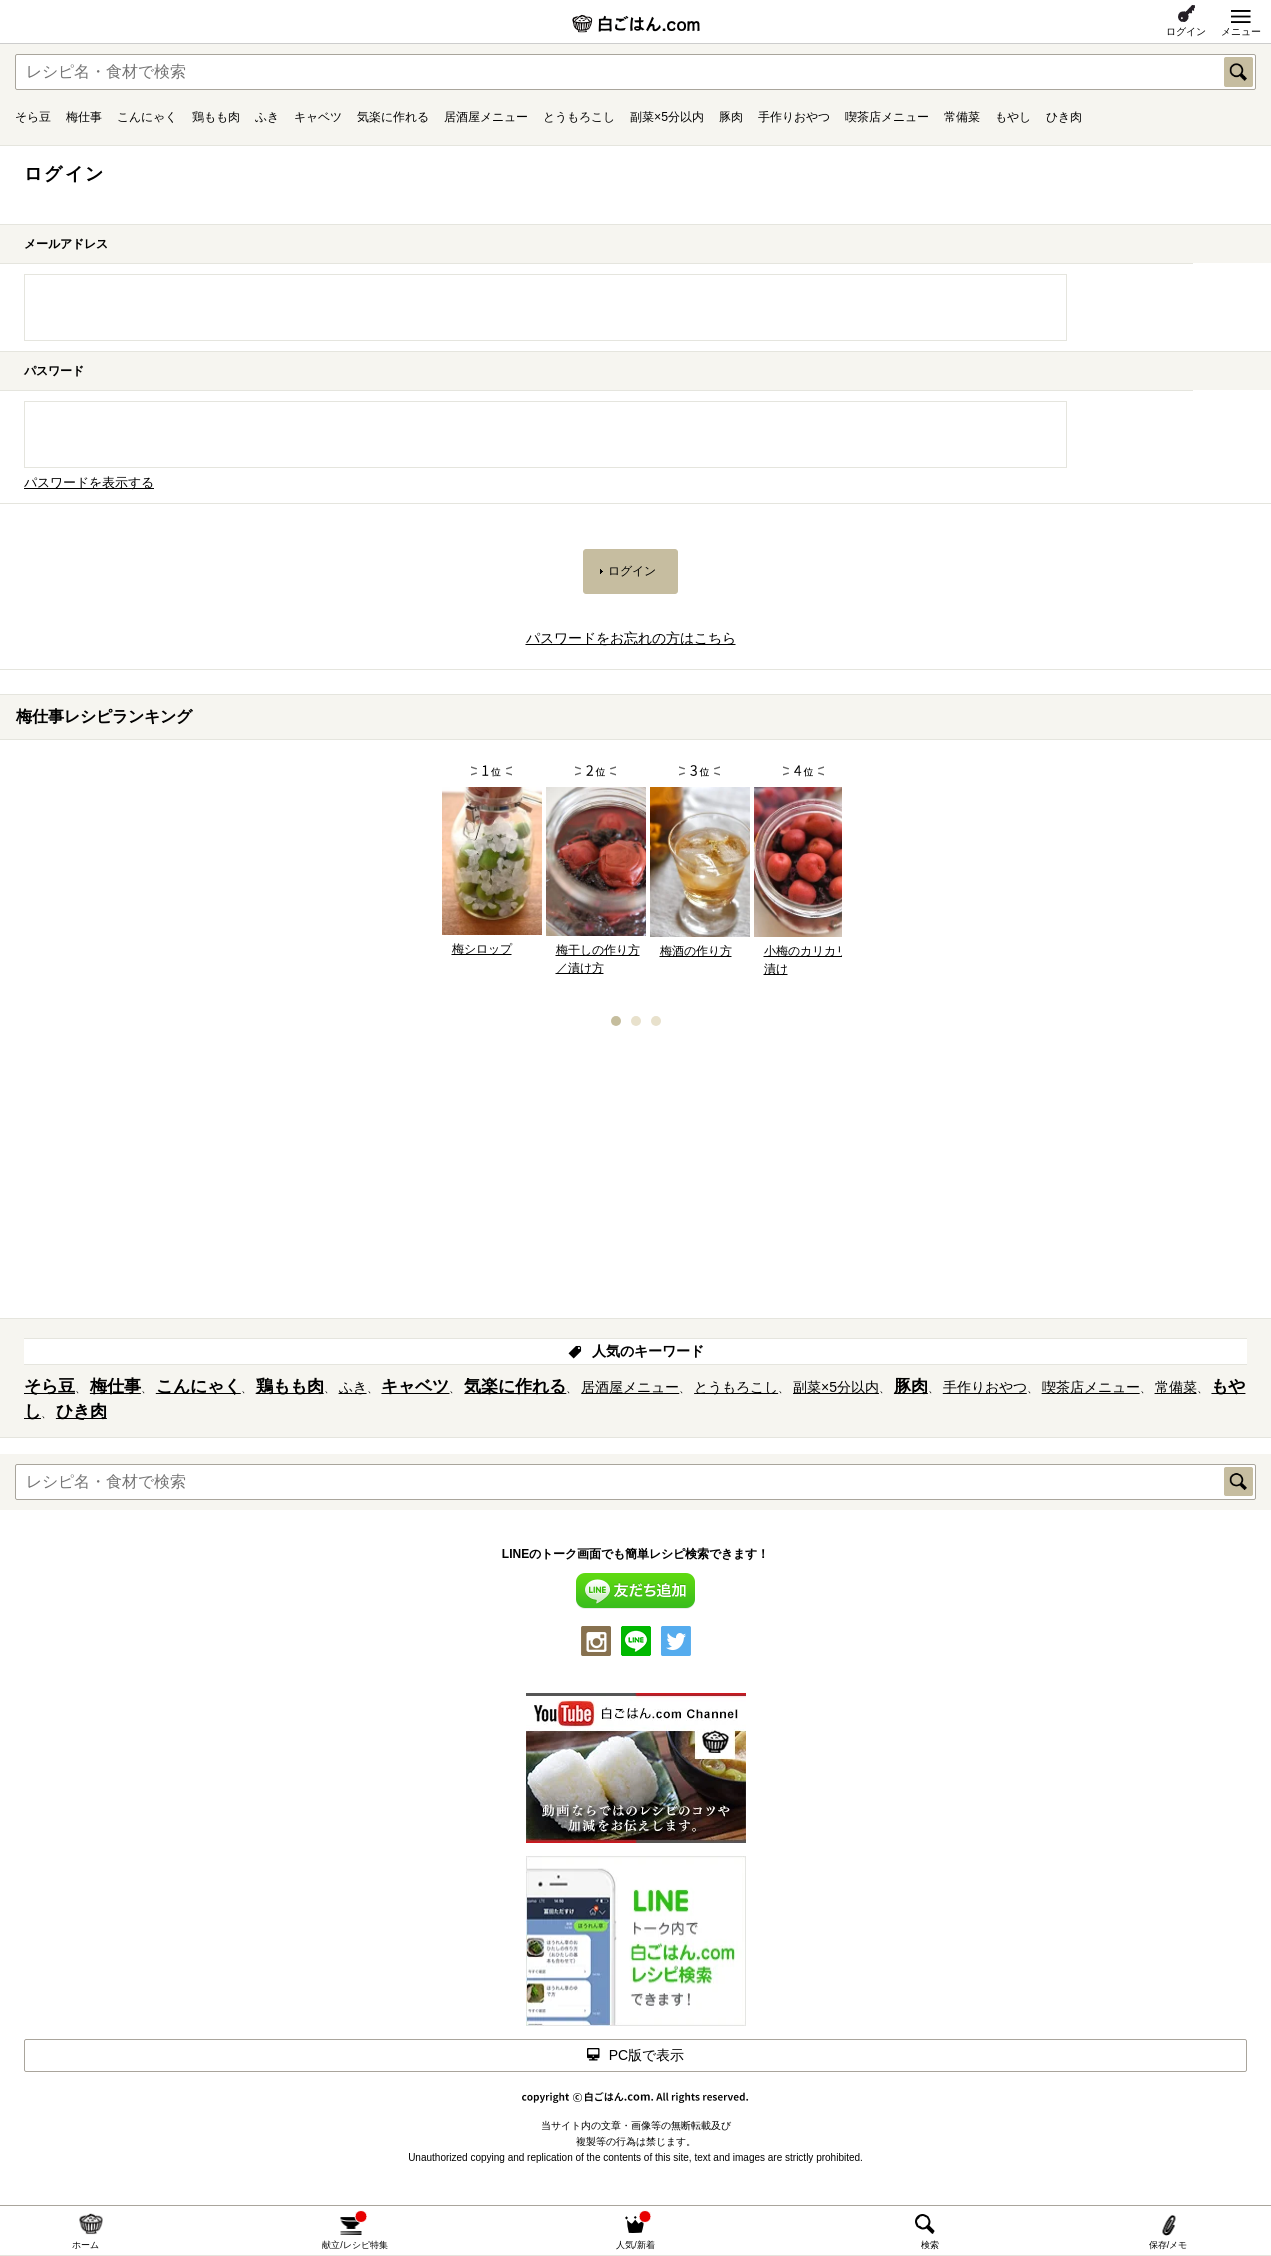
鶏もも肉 (216, 117)
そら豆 (33, 117)
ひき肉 (1064, 117)
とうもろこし (579, 117)
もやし (1013, 117)
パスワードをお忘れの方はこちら (631, 638)
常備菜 (962, 117)
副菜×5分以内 (667, 117)
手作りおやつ (794, 117)
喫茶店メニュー (887, 117)
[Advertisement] (636, 1179)
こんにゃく (147, 117)
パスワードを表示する (89, 483)
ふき (267, 117)
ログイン (1186, 31)
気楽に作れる (393, 117)
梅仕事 (84, 117)
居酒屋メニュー (486, 117)
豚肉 (731, 117)
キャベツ (318, 117)
